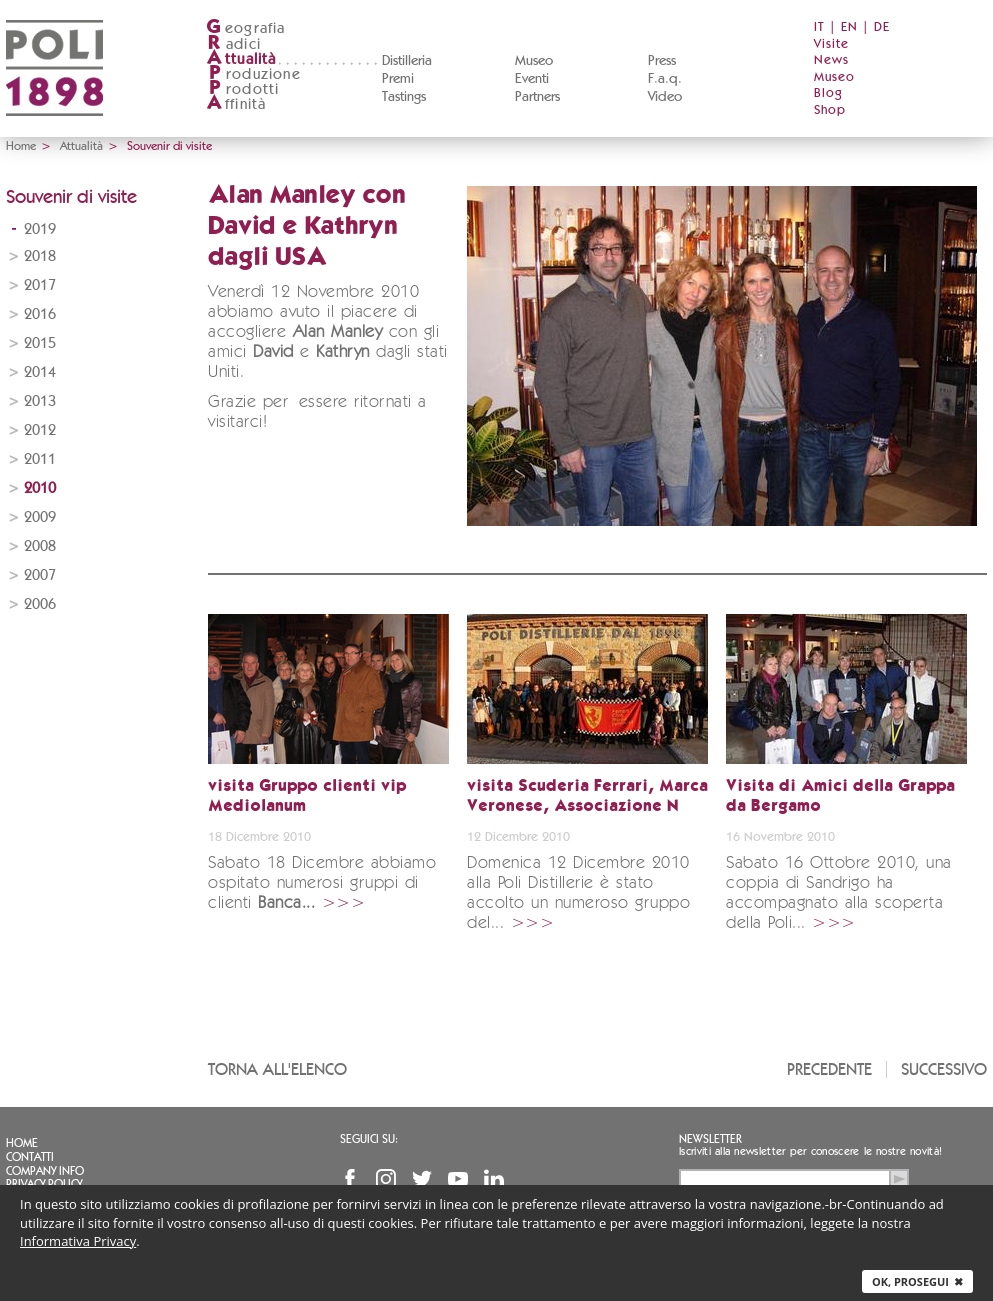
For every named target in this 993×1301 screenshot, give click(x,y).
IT (819, 27)
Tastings (404, 97)
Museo (534, 61)
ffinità (236, 104)
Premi (398, 79)
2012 (40, 430)
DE (882, 27)
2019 (40, 229)
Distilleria (407, 61)
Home (21, 146)
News (831, 60)
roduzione (253, 74)
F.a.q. (665, 79)
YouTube (458, 1179)
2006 (40, 604)
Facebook (350, 1179)
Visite (831, 44)
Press (662, 61)
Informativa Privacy (78, 1241)
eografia (246, 28)
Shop (830, 110)
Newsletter (710, 1139)
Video (665, 97)
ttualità (241, 59)
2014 (40, 372)
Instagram (386, 1179)
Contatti (30, 1157)
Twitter (422, 1179)
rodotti (242, 89)
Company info (45, 1171)
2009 (40, 517)
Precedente (829, 1069)
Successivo (944, 1069)
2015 (40, 343)
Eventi (532, 79)
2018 (40, 256)
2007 (40, 575)
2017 (40, 285)
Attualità (81, 146)
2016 (40, 314)
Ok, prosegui (917, 1281)
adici (233, 44)
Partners (537, 97)
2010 (40, 488)
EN (849, 27)
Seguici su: (369, 1139)
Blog (828, 93)
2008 (40, 546)
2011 (40, 459)
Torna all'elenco (277, 1069)
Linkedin (494, 1179)
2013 (40, 401)
